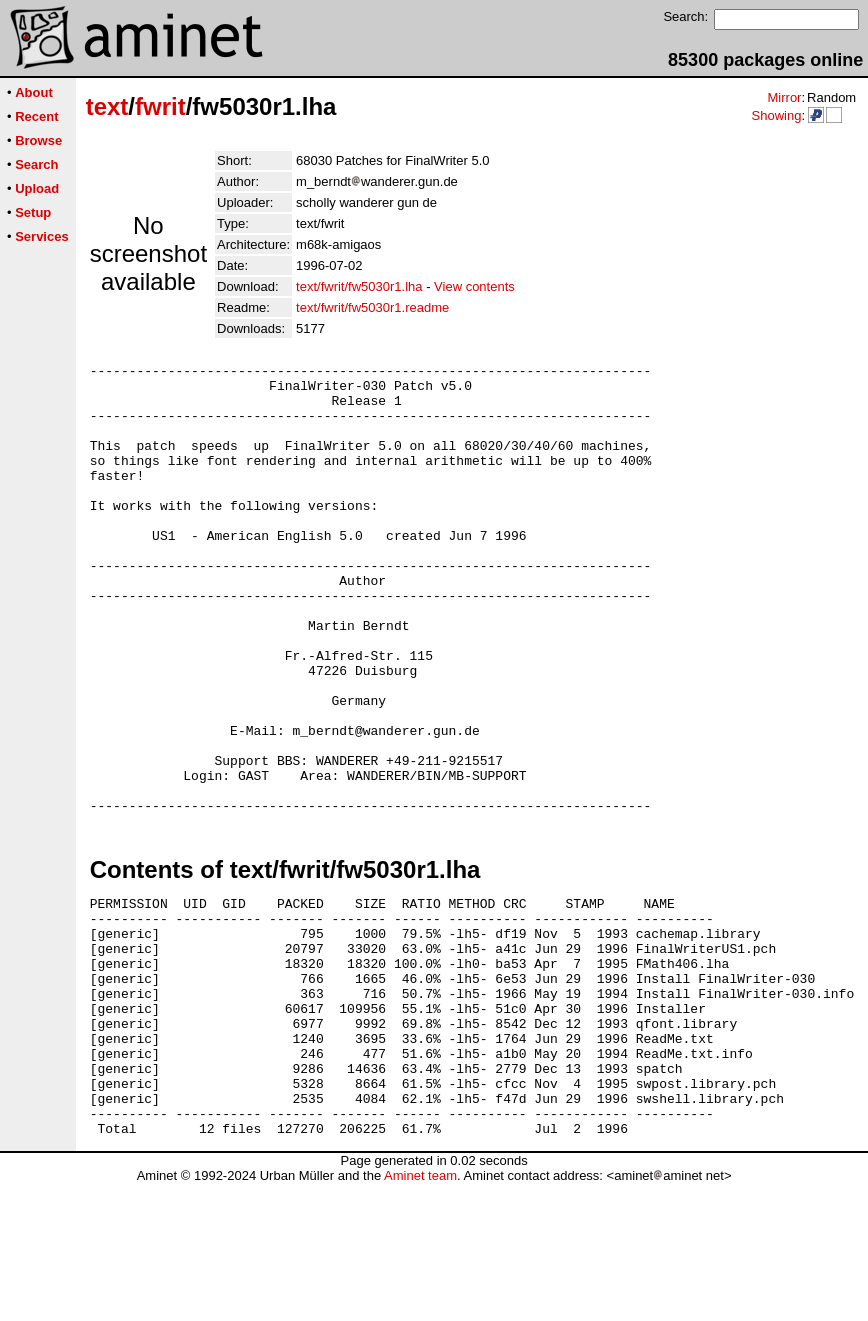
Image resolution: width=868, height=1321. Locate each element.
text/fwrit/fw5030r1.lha (359, 286)
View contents (474, 286)
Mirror (784, 97)
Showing (776, 115)
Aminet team (420, 1313)
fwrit (160, 106)
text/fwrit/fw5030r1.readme (372, 307)
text (107, 106)
